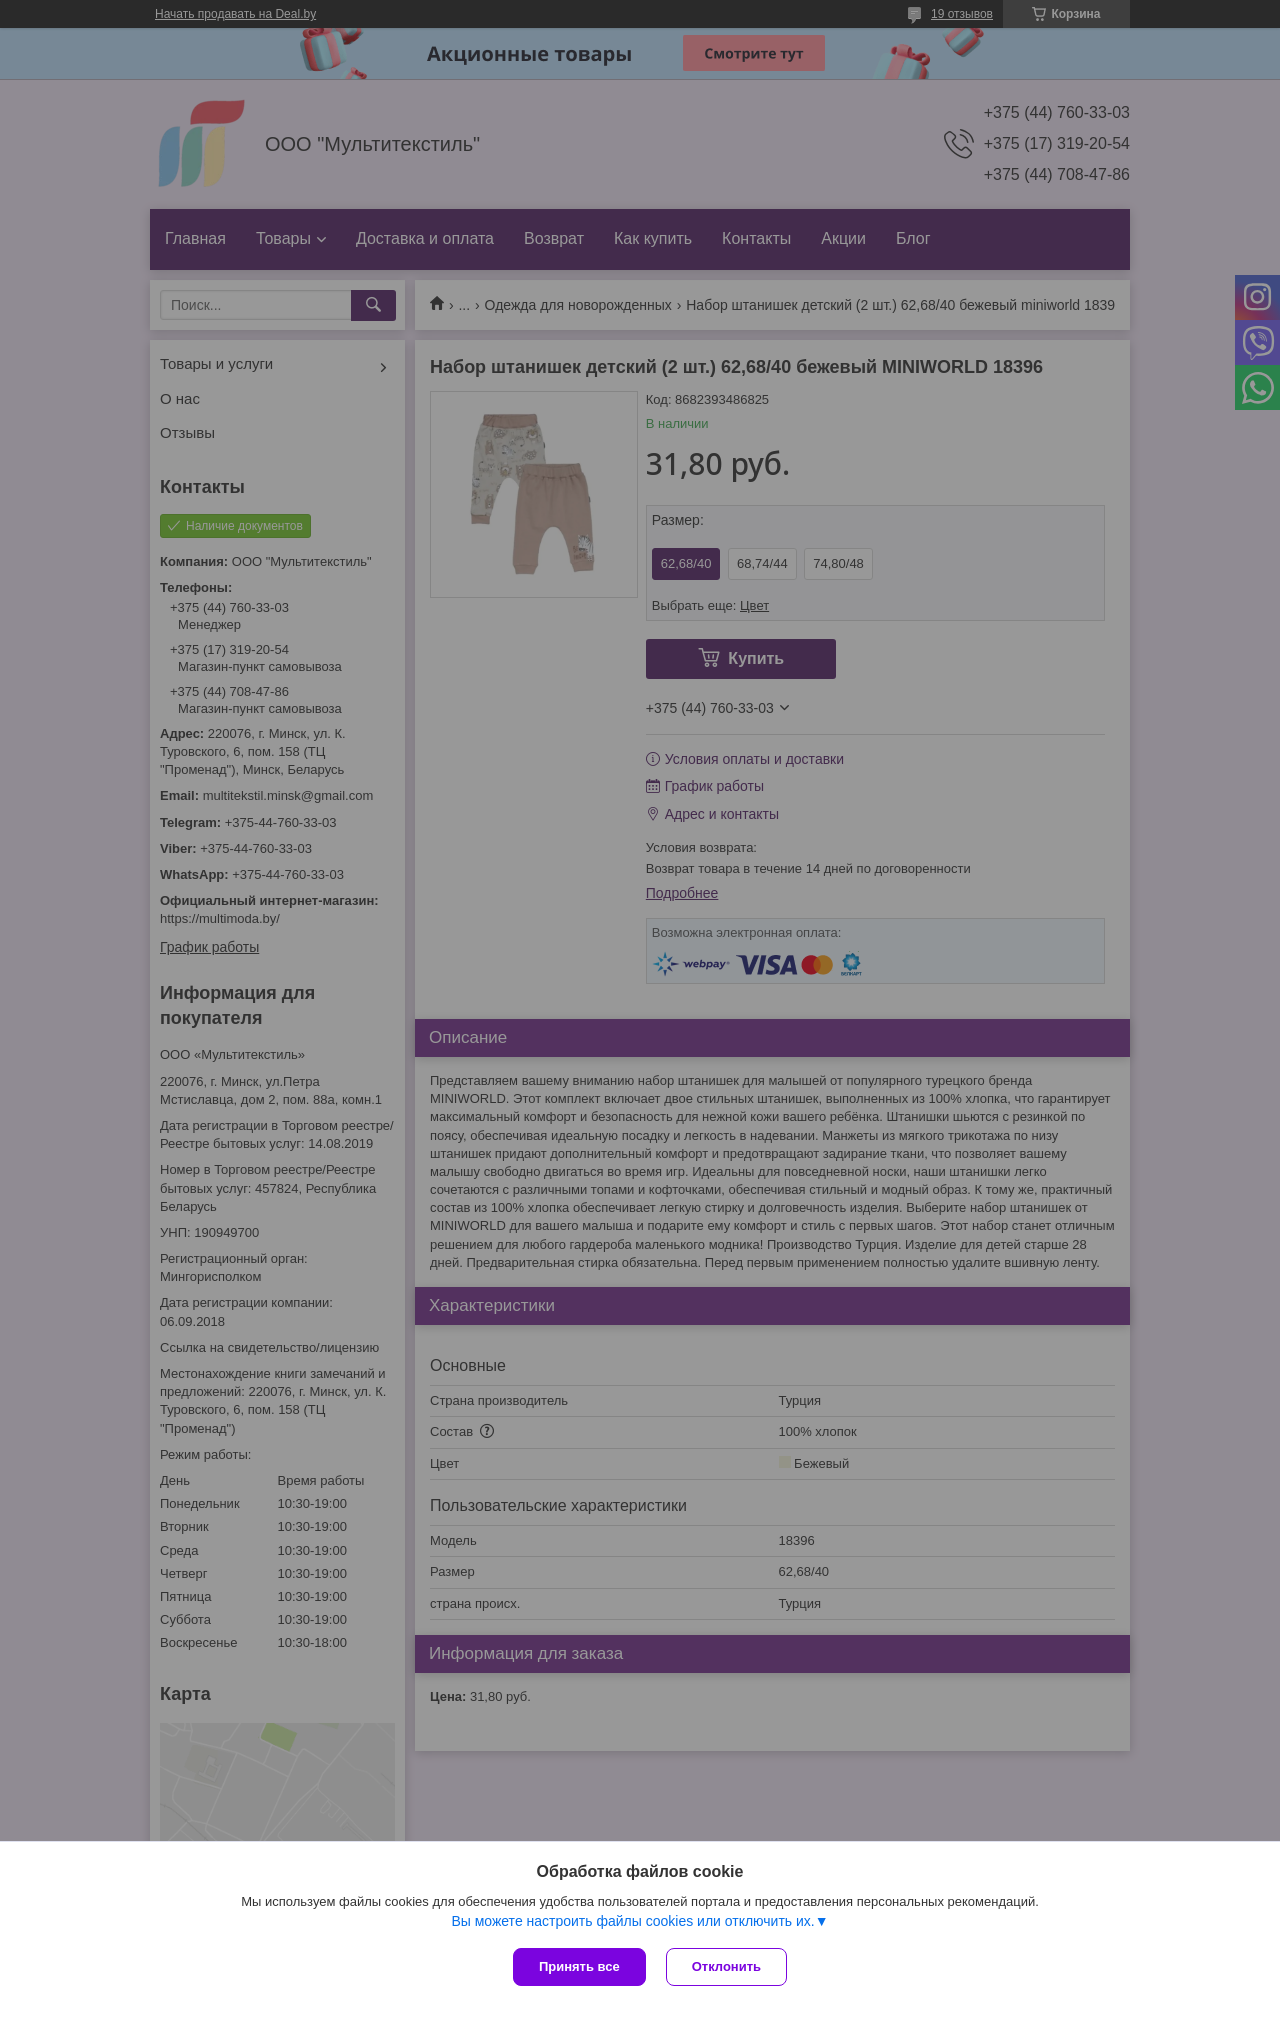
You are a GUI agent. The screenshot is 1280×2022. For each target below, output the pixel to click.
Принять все (579, 1966)
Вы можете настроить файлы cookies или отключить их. (632, 1921)
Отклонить (726, 1966)
